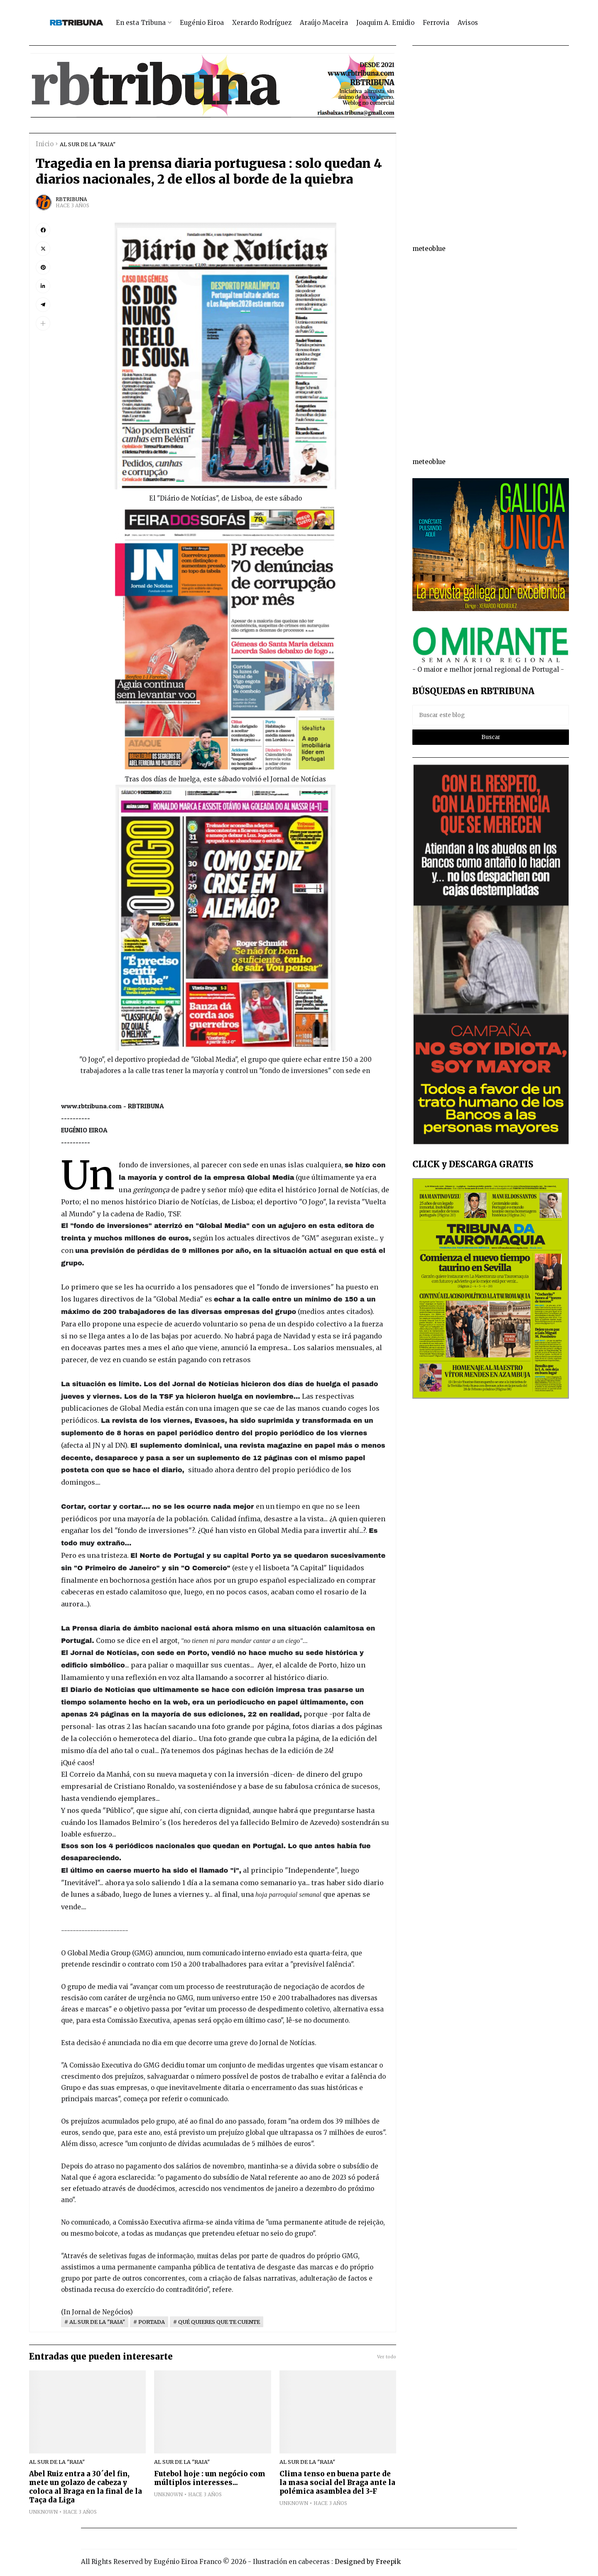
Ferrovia (436, 23)
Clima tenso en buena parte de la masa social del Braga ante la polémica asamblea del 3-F (337, 2483)
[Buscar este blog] (490, 715)
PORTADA (151, 2321)
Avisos (468, 23)
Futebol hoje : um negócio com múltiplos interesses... (209, 2478)
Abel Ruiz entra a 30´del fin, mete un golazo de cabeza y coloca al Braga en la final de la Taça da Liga (85, 2487)
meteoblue (429, 249)
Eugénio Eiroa (202, 23)
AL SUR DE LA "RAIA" (87, 144)
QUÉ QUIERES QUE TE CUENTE (219, 2321)
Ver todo (386, 2357)
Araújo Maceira (324, 23)
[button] (43, 323)
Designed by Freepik (368, 2562)
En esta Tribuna (141, 23)
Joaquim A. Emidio (385, 23)
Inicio (45, 144)
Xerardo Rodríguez (262, 23)
